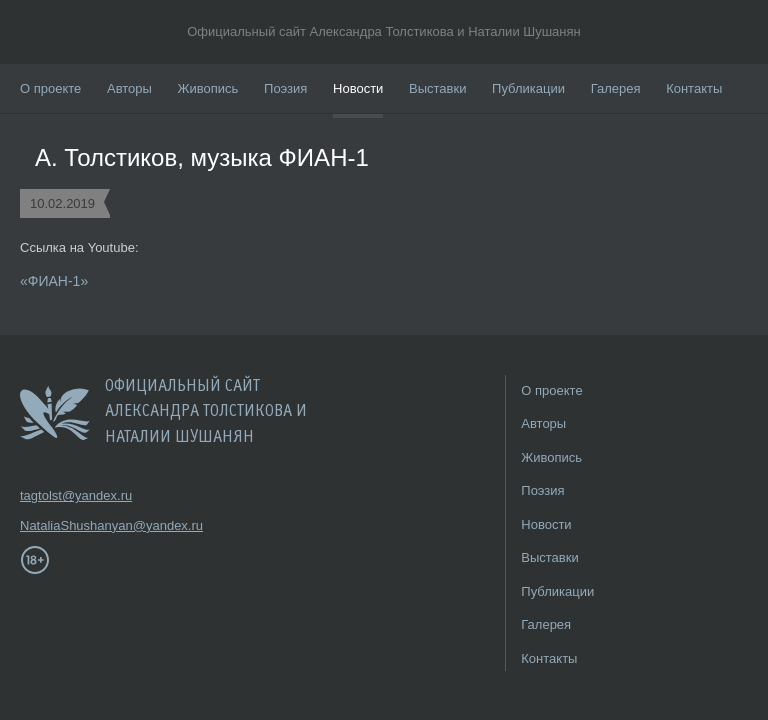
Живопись (208, 88)
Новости (358, 88)
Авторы (129, 88)
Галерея (616, 88)
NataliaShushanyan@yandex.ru (80, 525)
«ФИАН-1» (54, 281)
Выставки (437, 88)
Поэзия (285, 88)
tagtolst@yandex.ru (76, 495)
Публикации (528, 88)
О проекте (50, 88)
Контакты (694, 88)
